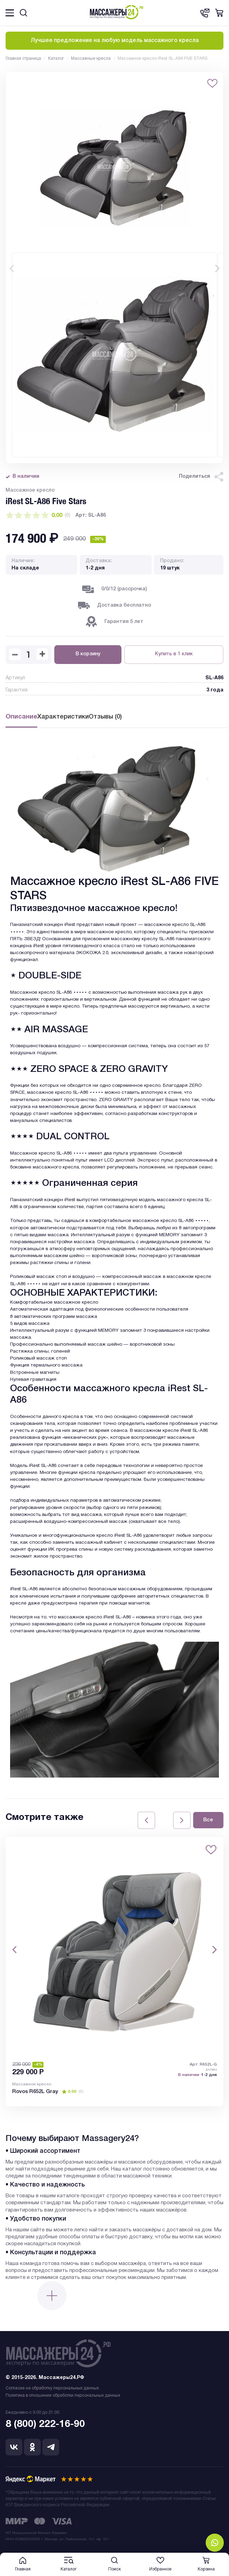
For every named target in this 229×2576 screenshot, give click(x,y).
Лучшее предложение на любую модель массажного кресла (115, 40)
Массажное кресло (31, 2084)
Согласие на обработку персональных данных (52, 2388)
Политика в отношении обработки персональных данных (63, 2395)
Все (208, 1820)
